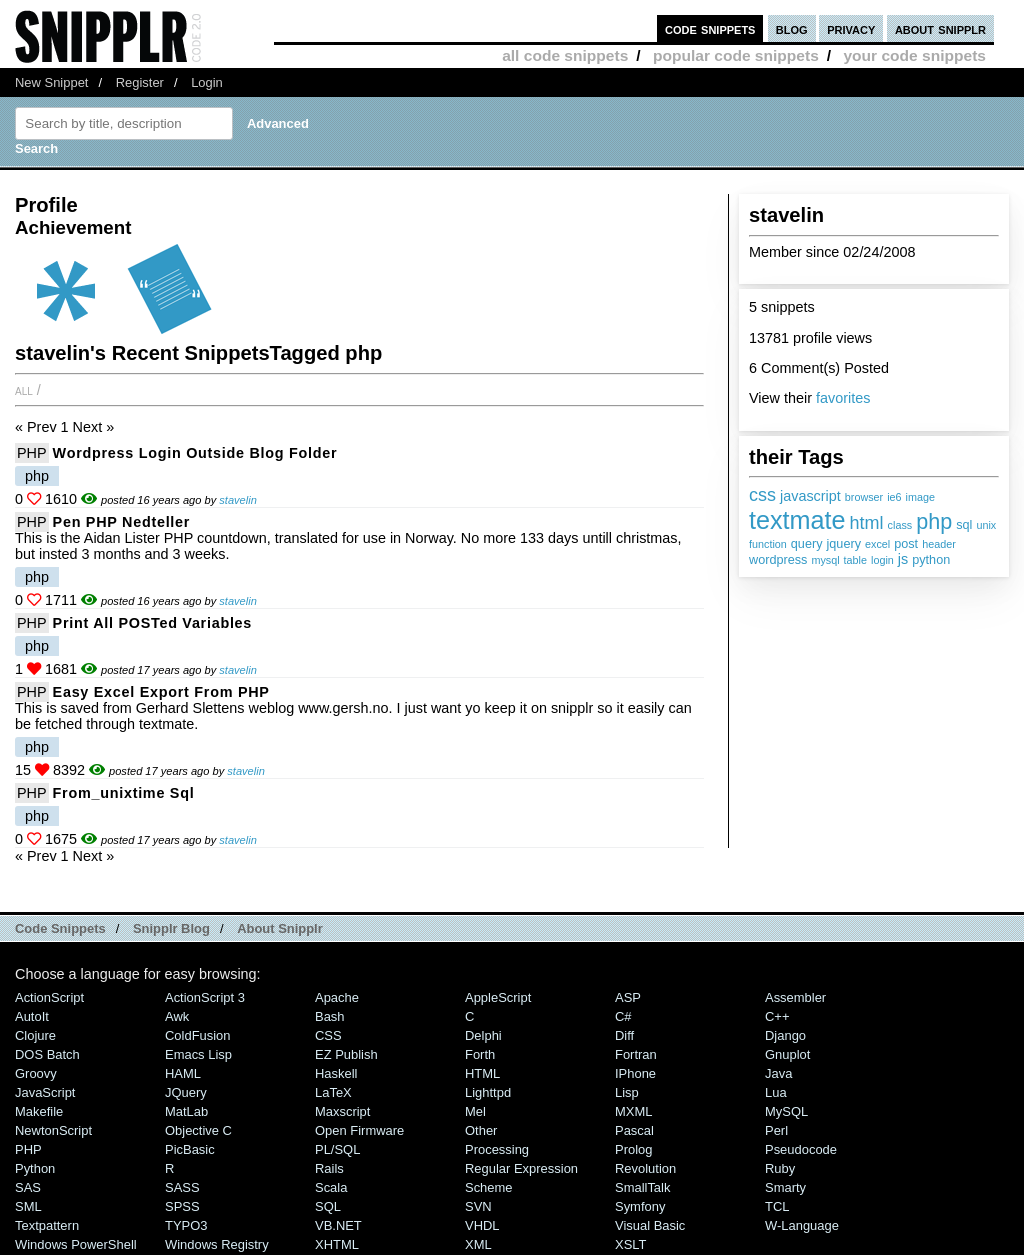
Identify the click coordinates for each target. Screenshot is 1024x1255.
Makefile (39, 1111)
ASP (628, 997)
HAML (183, 1073)
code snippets (710, 28)
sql (964, 525)
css (762, 495)
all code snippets (565, 55)
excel (877, 544)
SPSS (182, 1206)
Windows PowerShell (76, 1244)
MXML (633, 1111)
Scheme (489, 1187)
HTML (482, 1073)
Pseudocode (801, 1149)
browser (864, 497)
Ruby (780, 1168)
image (920, 497)
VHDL (482, 1225)
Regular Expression (521, 1168)
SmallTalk (642, 1187)
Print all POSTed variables (152, 623)
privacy (851, 28)
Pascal (634, 1130)
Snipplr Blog (171, 928)
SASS (182, 1187)
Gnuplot (787, 1054)
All (24, 390)
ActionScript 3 (205, 997)
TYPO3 (186, 1225)
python (931, 560)
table (855, 560)
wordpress (778, 560)
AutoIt (32, 1016)
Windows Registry (217, 1244)
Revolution (645, 1168)
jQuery (186, 1092)
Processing (497, 1149)
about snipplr (940, 28)
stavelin (238, 500)
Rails (329, 1168)
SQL (328, 1206)
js (903, 559)
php (934, 521)
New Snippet (51, 82)
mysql (825, 560)
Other (481, 1130)
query (807, 544)
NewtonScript (53, 1130)
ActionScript (49, 997)
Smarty (785, 1187)
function (768, 544)
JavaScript (45, 1092)
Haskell (336, 1073)
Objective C (198, 1130)
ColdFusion (198, 1035)
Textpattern (47, 1225)
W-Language (802, 1225)
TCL (777, 1206)
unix (986, 525)
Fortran (636, 1054)
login (882, 560)
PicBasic (190, 1149)
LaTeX (333, 1092)
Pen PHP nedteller (122, 522)
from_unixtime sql (124, 793)
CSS (328, 1035)
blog (792, 28)
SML (28, 1206)
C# (623, 1016)
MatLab (186, 1111)
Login (207, 82)
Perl (776, 1130)
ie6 (894, 497)
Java (778, 1073)
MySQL (786, 1111)
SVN (478, 1206)
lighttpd (488, 1092)
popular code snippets (736, 55)
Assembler (795, 997)
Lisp (627, 1092)
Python (35, 1168)
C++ (777, 1016)
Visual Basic (650, 1225)
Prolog (633, 1149)
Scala (331, 1187)
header (939, 544)
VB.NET (338, 1225)
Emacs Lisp (198, 1054)
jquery (844, 544)
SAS (28, 1187)
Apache (337, 997)
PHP (32, 453)
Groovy (36, 1073)
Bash (330, 1016)
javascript (810, 496)
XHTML (337, 1244)
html (867, 523)
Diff (624, 1035)
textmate (797, 520)
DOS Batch (47, 1054)
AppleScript (498, 997)
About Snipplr (280, 928)
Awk (177, 1016)
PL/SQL (337, 1149)
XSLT (630, 1244)
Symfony (640, 1206)
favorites (843, 398)
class (900, 525)
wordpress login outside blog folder (195, 453)
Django (785, 1035)
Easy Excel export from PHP (161, 692)
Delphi (483, 1035)
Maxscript (342, 1111)
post (906, 544)
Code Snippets (60, 928)
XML (478, 1244)
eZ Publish (346, 1054)
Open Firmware (359, 1130)
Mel (475, 1111)
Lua (776, 1092)
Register (140, 82)
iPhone (635, 1073)
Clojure (35, 1035)
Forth (480, 1054)
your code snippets (914, 55)
